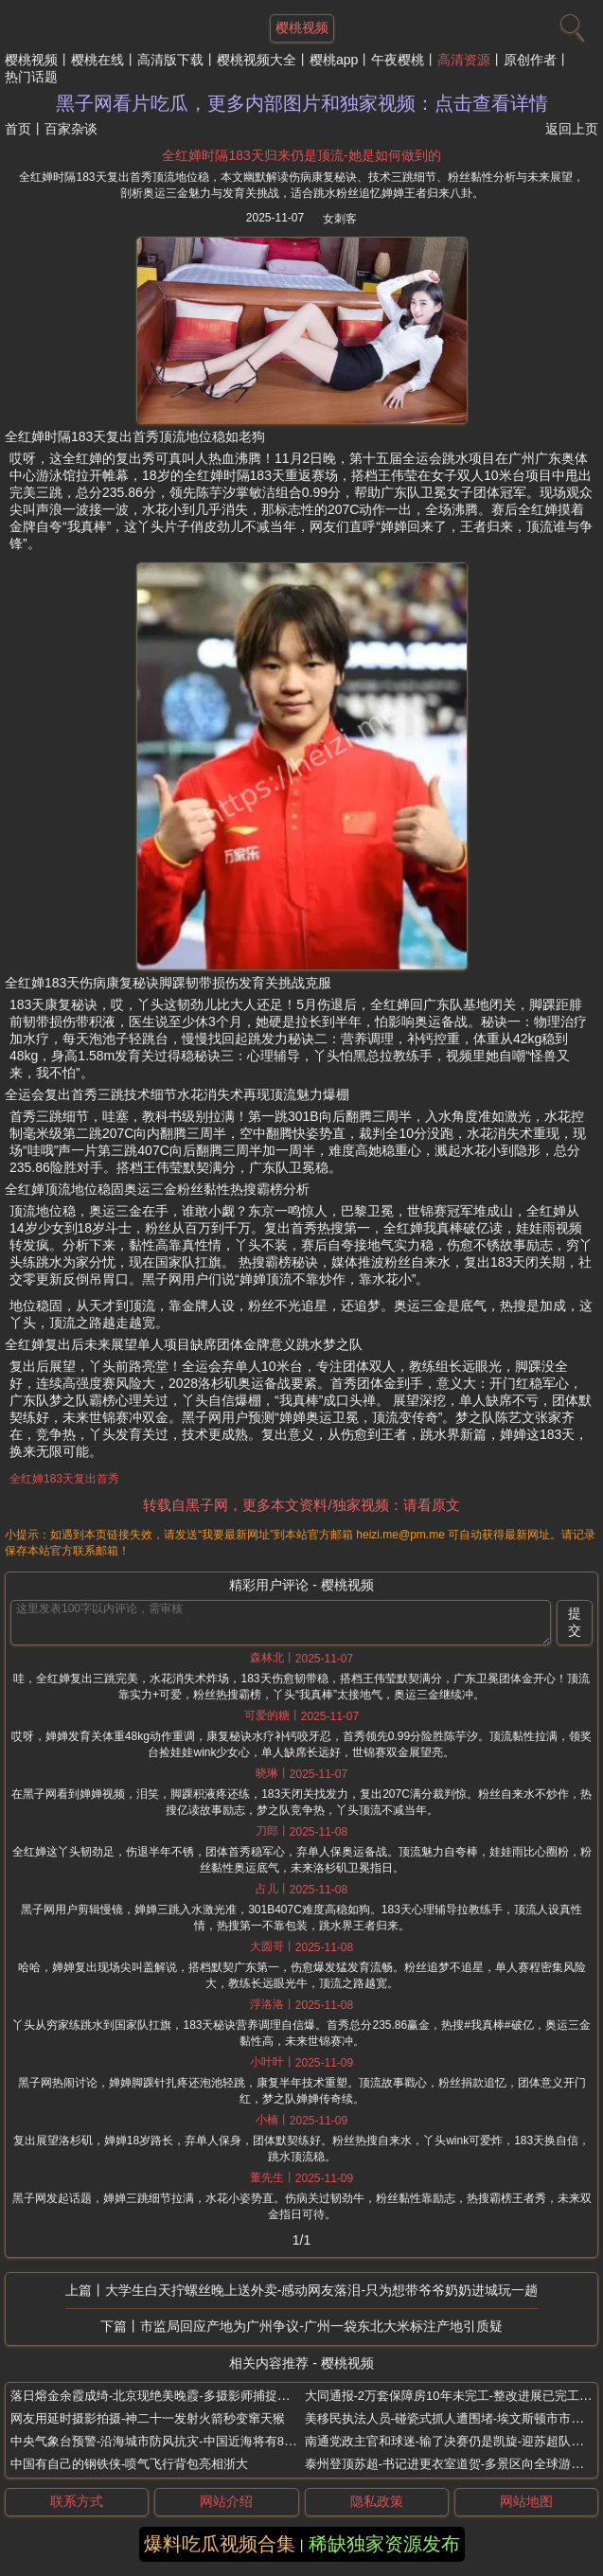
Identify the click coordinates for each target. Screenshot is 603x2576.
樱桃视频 (31, 59)
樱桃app (334, 59)
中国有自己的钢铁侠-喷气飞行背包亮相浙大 (129, 2464)
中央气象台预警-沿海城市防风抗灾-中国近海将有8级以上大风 (178, 2441)
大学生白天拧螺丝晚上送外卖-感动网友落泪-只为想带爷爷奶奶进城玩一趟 (321, 2290)
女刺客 (340, 218)
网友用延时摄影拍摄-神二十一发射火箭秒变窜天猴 (147, 2418)
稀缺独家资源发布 (384, 2543)
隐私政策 (376, 2501)
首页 (18, 128)
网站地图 (526, 2501)
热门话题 (31, 76)
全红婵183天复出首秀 (64, 1478)
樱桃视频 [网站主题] (301, 27)
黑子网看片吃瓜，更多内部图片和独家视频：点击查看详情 (302, 103)
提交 (574, 1622)
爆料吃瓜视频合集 (219, 2543)
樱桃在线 (97, 59)
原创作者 (530, 59)
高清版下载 (170, 59)
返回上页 (571, 128)
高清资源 (463, 59)
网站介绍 (226, 2501)
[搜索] (569, 23)
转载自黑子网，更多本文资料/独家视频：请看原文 (301, 1505)
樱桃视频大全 (256, 59)
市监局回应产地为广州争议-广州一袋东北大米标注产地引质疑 (321, 2326)
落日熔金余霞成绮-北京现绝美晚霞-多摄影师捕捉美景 (156, 2396)
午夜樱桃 (397, 59)
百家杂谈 (71, 128)
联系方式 (76, 2501)
